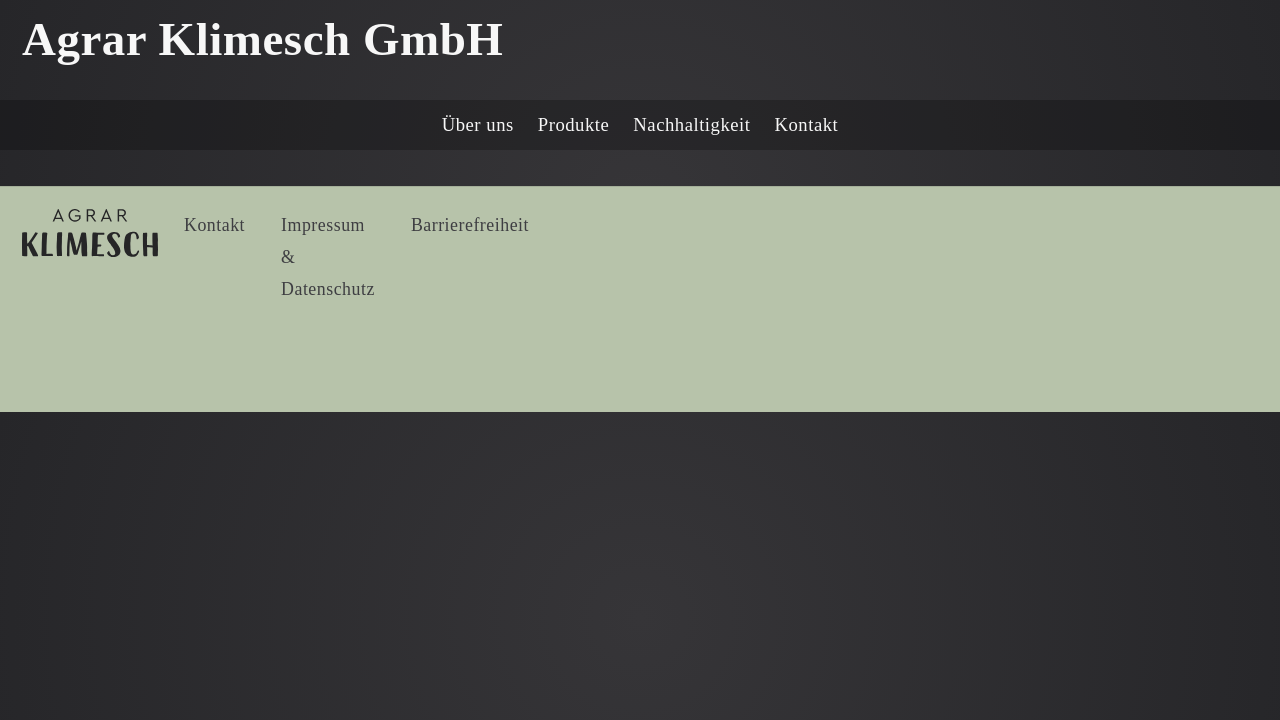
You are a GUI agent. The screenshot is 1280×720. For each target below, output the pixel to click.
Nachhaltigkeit (691, 124)
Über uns (478, 124)
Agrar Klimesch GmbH (262, 39)
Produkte (574, 124)
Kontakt (807, 124)
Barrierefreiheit (470, 225)
